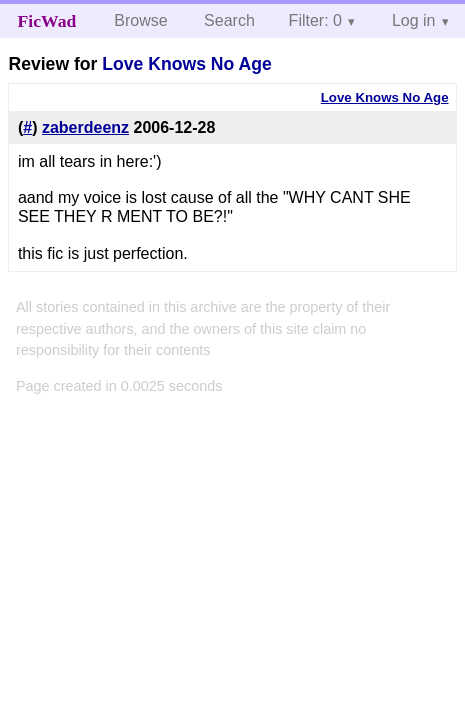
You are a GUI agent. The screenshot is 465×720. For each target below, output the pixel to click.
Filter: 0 (315, 20)
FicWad (47, 21)
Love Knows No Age (186, 64)
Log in (414, 20)
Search (229, 20)
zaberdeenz (85, 127)
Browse (140, 20)
